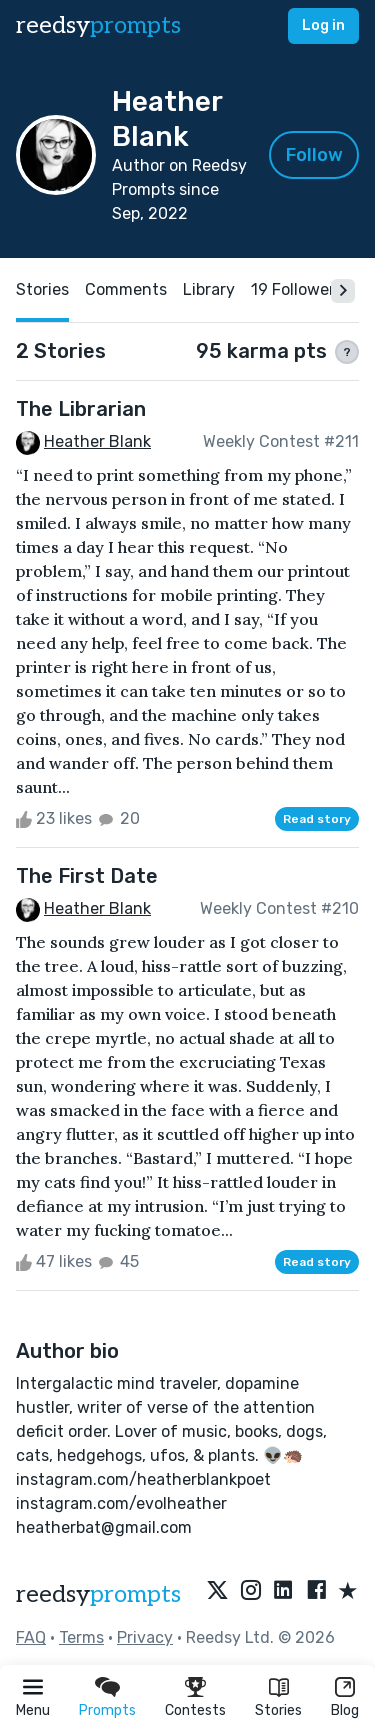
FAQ (31, 1637)
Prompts (107, 1710)
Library (209, 289)
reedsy (98, 1594)
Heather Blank (97, 441)
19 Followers (297, 289)
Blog (345, 1710)
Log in (323, 25)
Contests (195, 1710)
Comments (126, 289)
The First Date (87, 876)
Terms (81, 1637)
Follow (314, 155)
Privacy (145, 1637)
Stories (278, 1710)
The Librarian (81, 409)
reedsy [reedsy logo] (98, 25)
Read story (317, 819)
